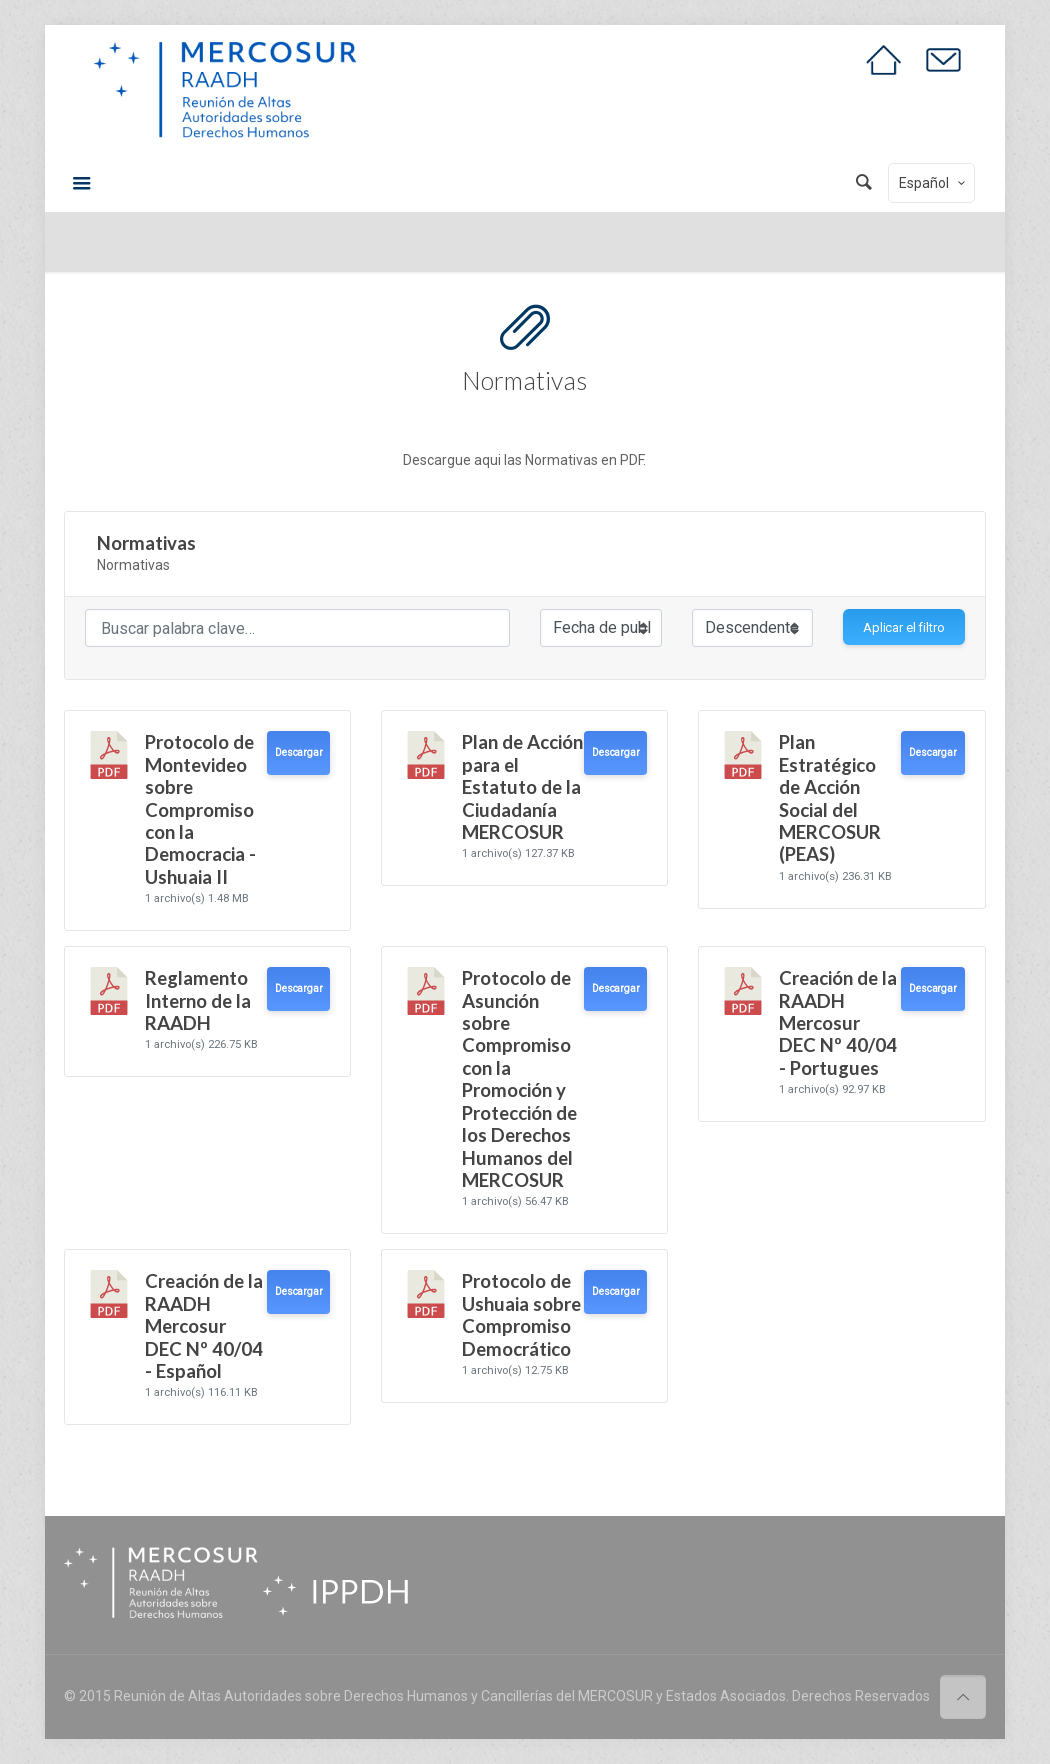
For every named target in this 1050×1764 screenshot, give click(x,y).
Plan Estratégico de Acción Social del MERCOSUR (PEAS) (830, 798)
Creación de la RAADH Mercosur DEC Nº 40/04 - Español (204, 1326)
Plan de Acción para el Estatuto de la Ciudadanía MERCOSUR (522, 787)
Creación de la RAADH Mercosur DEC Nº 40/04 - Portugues (838, 1023)
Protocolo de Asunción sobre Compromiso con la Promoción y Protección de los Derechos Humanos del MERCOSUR (519, 1079)
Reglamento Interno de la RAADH (198, 1000)
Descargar (298, 752)
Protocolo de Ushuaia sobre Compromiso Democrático (521, 1314)
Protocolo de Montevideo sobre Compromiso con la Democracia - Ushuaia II (200, 809)
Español (933, 183)
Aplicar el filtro (904, 627)
